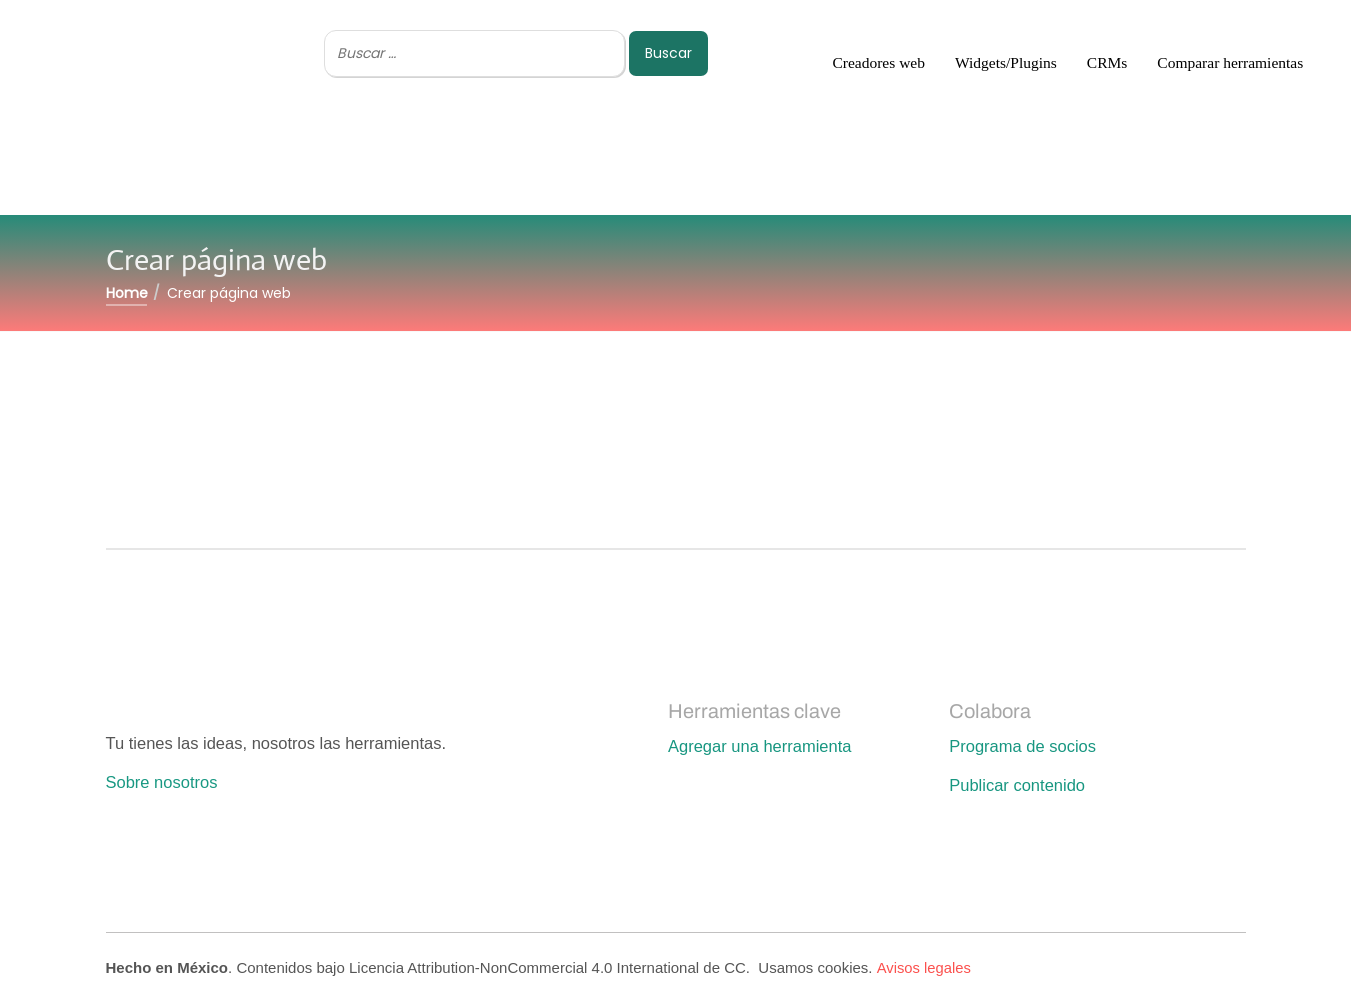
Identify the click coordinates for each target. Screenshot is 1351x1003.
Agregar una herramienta (759, 746)
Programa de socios (1022, 746)
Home (127, 293)
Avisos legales (924, 967)
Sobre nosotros (162, 782)
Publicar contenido (1017, 785)
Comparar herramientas (1230, 62)
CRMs (1107, 62)
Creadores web (878, 62)
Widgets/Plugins (1006, 62)
